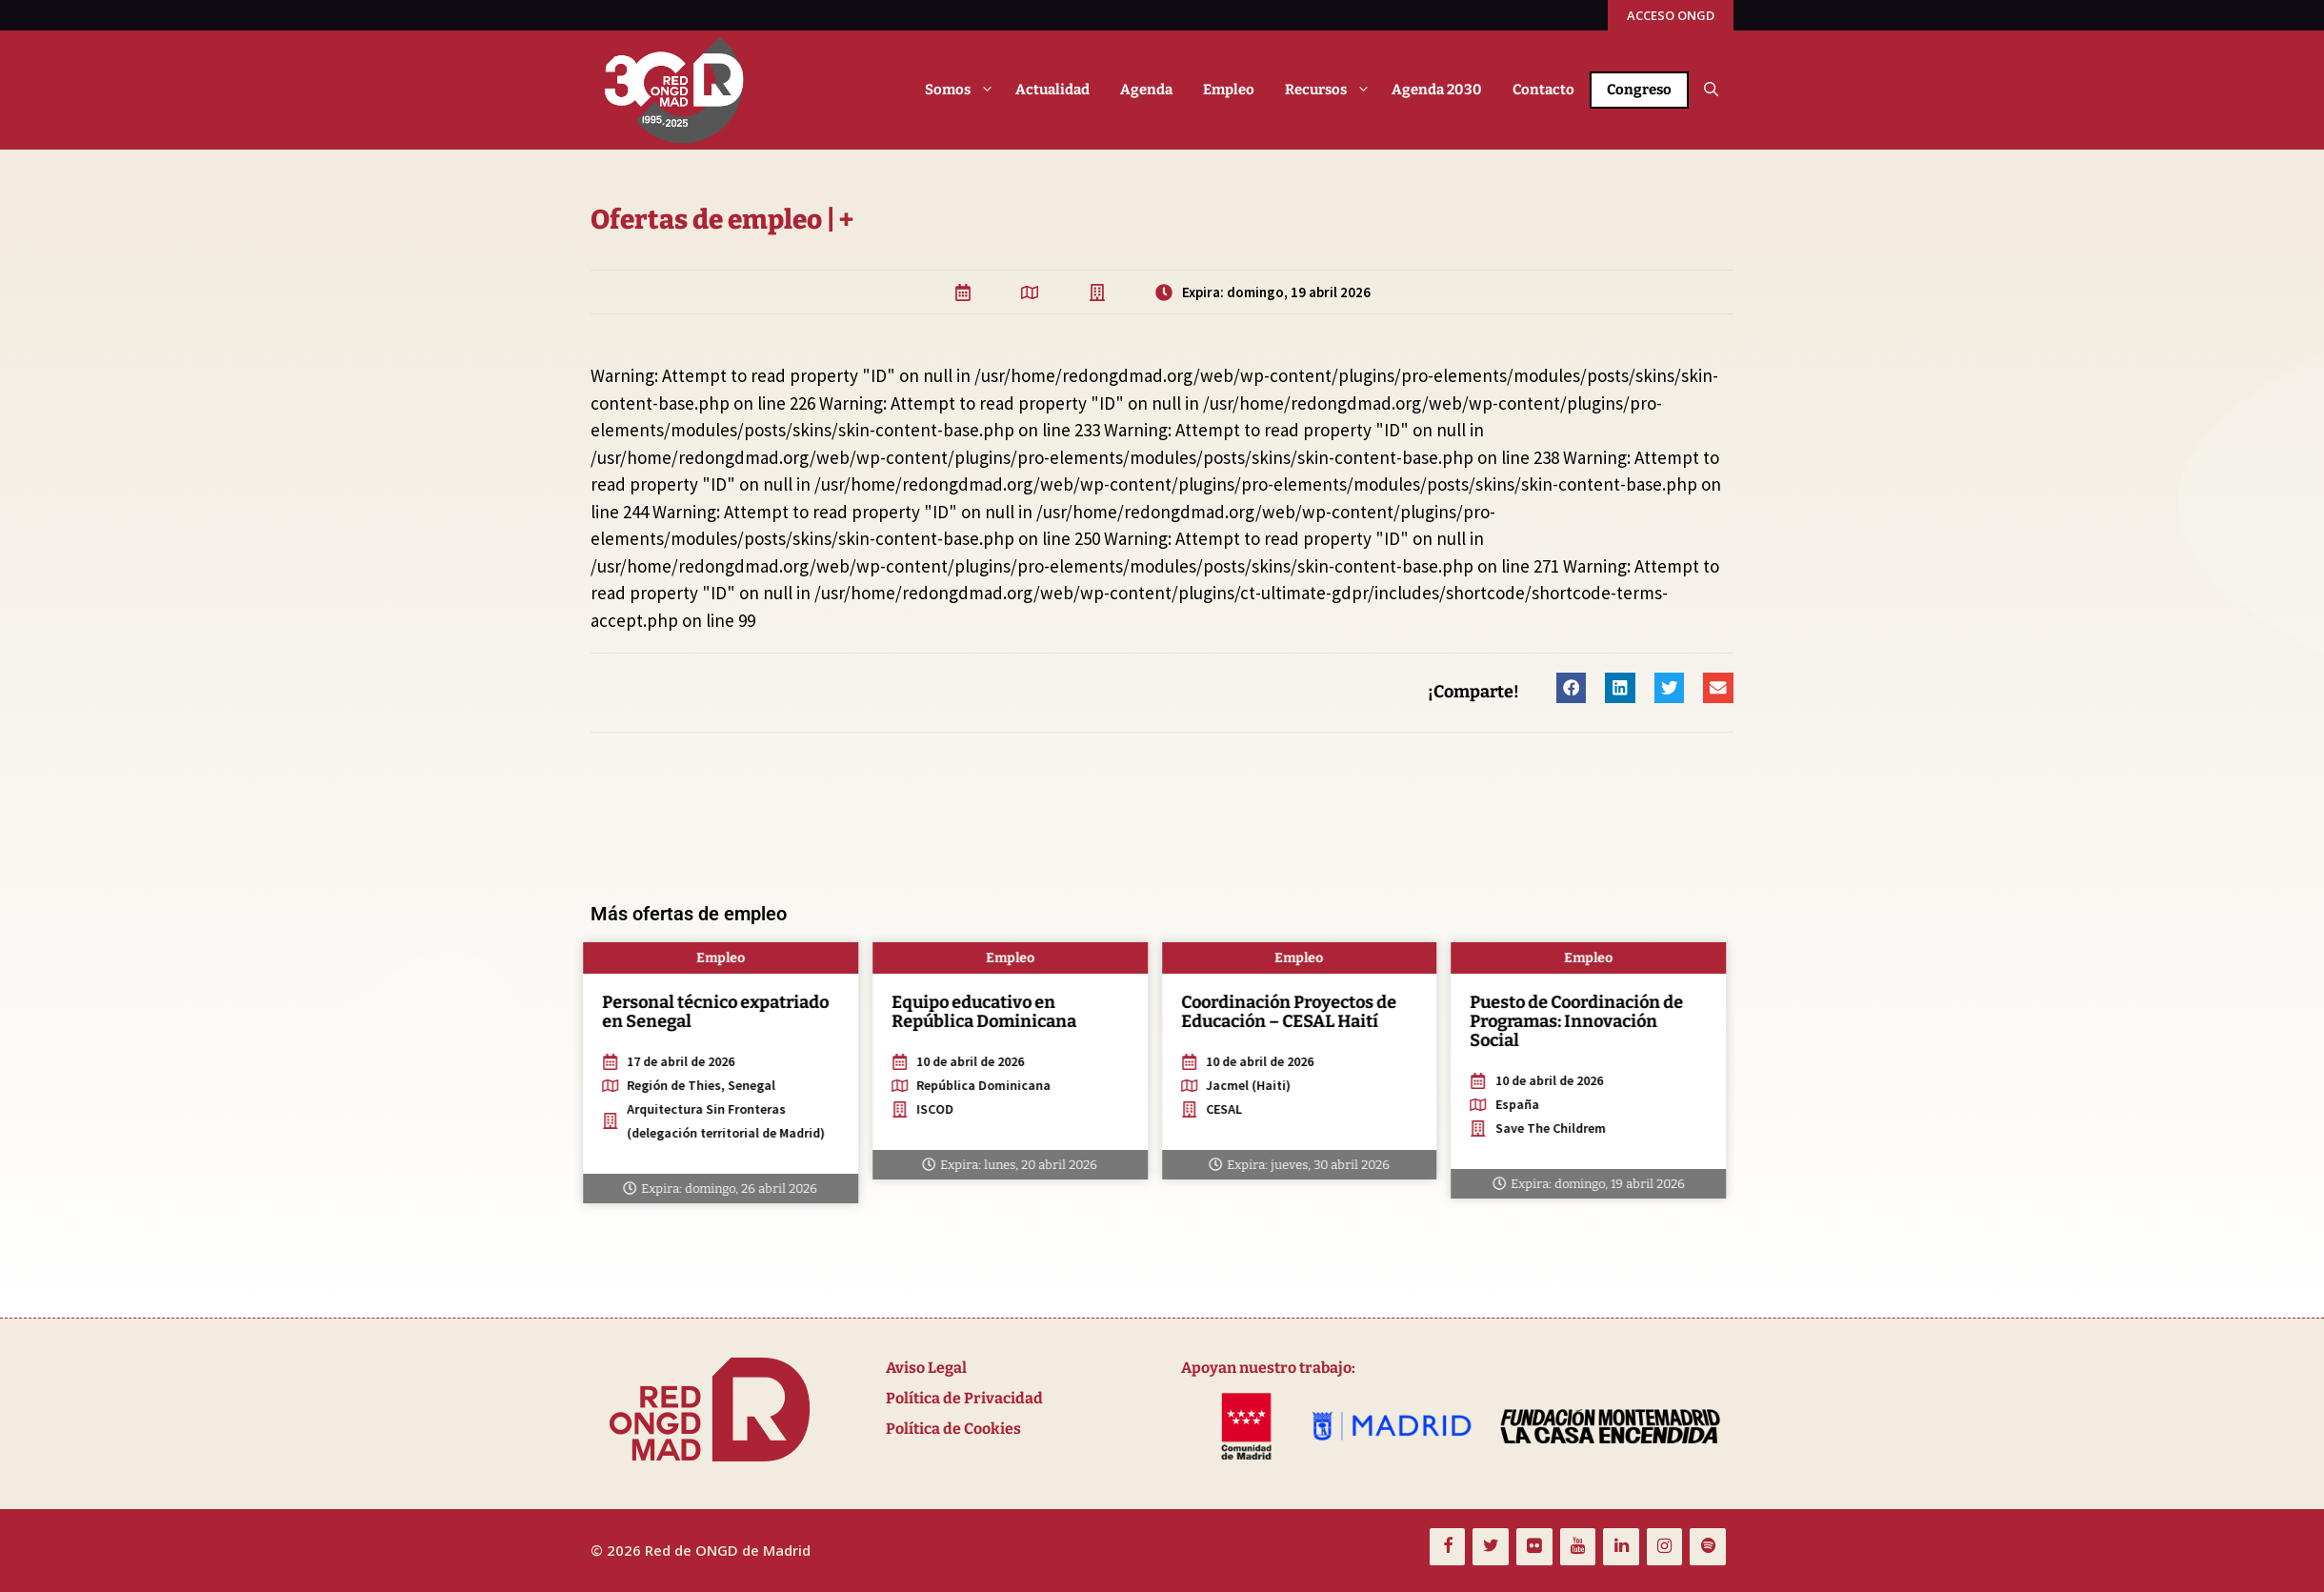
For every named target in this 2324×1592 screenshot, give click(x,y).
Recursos (1330, 90)
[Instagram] (1665, 1546)
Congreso (1639, 89)
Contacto (1543, 89)
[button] (1711, 90)
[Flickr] (1534, 1546)
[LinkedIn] (1621, 1546)
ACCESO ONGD (1670, 15)
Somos (962, 90)
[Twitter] (1491, 1546)
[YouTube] (1578, 1546)
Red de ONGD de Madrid (728, 1550)
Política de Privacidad (964, 1398)
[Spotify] (1708, 1546)
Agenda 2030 (1437, 89)
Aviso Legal (926, 1368)
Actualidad (1052, 89)
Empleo (1228, 89)
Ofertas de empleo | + (749, 219)
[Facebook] (1448, 1546)
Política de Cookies (953, 1429)
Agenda (1146, 89)
